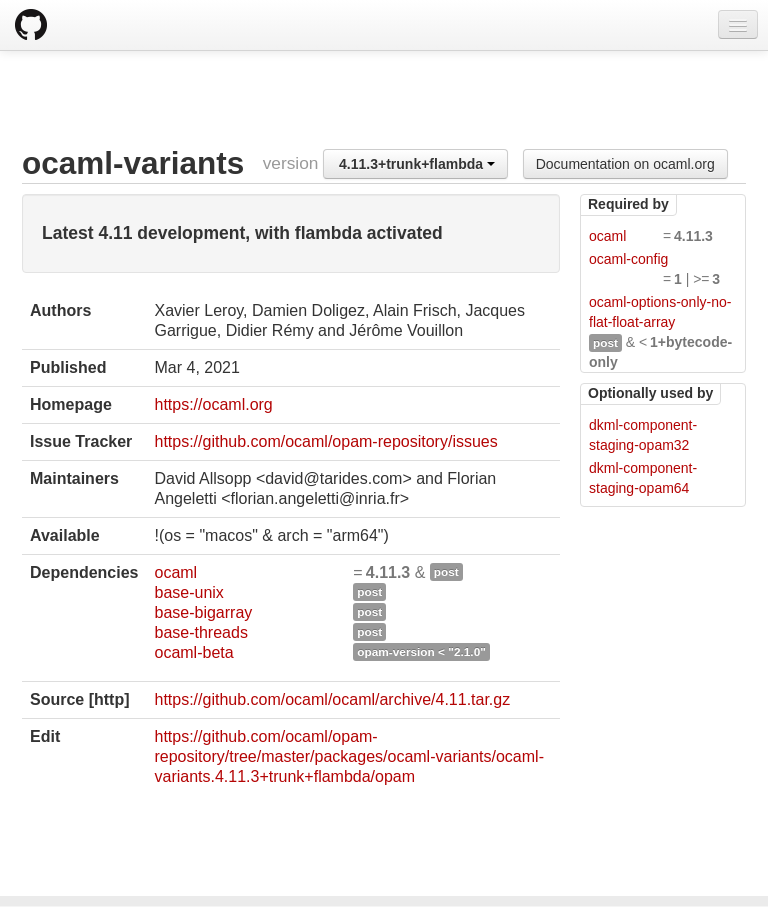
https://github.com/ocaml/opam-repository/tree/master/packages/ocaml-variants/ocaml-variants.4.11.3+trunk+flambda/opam (348, 756)
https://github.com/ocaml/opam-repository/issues (325, 441)
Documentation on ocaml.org (625, 164)
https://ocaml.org (213, 404)
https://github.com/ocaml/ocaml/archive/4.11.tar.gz (332, 699)
